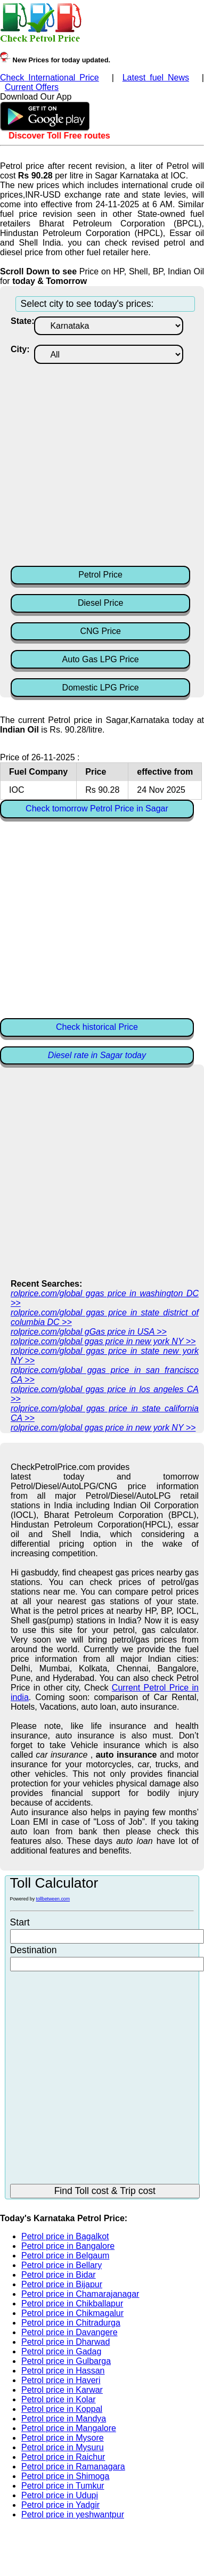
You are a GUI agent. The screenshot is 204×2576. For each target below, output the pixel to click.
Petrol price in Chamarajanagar (80, 2293)
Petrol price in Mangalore (68, 2428)
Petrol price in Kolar (58, 2399)
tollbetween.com (53, 1898)
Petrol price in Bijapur (61, 2284)
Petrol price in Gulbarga (66, 2361)
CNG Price (100, 631)
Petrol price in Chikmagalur (72, 2313)
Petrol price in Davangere (69, 2332)
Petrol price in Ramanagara (73, 2466)
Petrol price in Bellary (61, 2265)
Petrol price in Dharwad (65, 2341)
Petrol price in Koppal (61, 2409)
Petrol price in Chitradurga (70, 2322)
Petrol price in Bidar (58, 2274)
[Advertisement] (100, 464)
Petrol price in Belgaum (65, 2255)
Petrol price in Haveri (61, 2380)
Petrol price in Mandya (63, 2418)
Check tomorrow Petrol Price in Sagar (97, 808)
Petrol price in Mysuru (62, 2447)
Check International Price (49, 77)
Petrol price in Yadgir (60, 2504)
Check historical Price (97, 1026)
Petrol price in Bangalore (68, 2245)
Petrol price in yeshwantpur (72, 2514)
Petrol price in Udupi (59, 2495)
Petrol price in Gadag (61, 2351)
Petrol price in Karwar (62, 2389)
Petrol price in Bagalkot (65, 2236)
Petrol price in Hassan (63, 2370)
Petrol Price (100, 574)
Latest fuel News (156, 77)
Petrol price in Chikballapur (72, 2303)
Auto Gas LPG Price (100, 659)
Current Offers (32, 87)
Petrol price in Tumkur (62, 2485)
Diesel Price (100, 602)
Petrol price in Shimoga (65, 2476)
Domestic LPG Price (100, 687)
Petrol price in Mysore (62, 2437)
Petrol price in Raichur (63, 2456)
